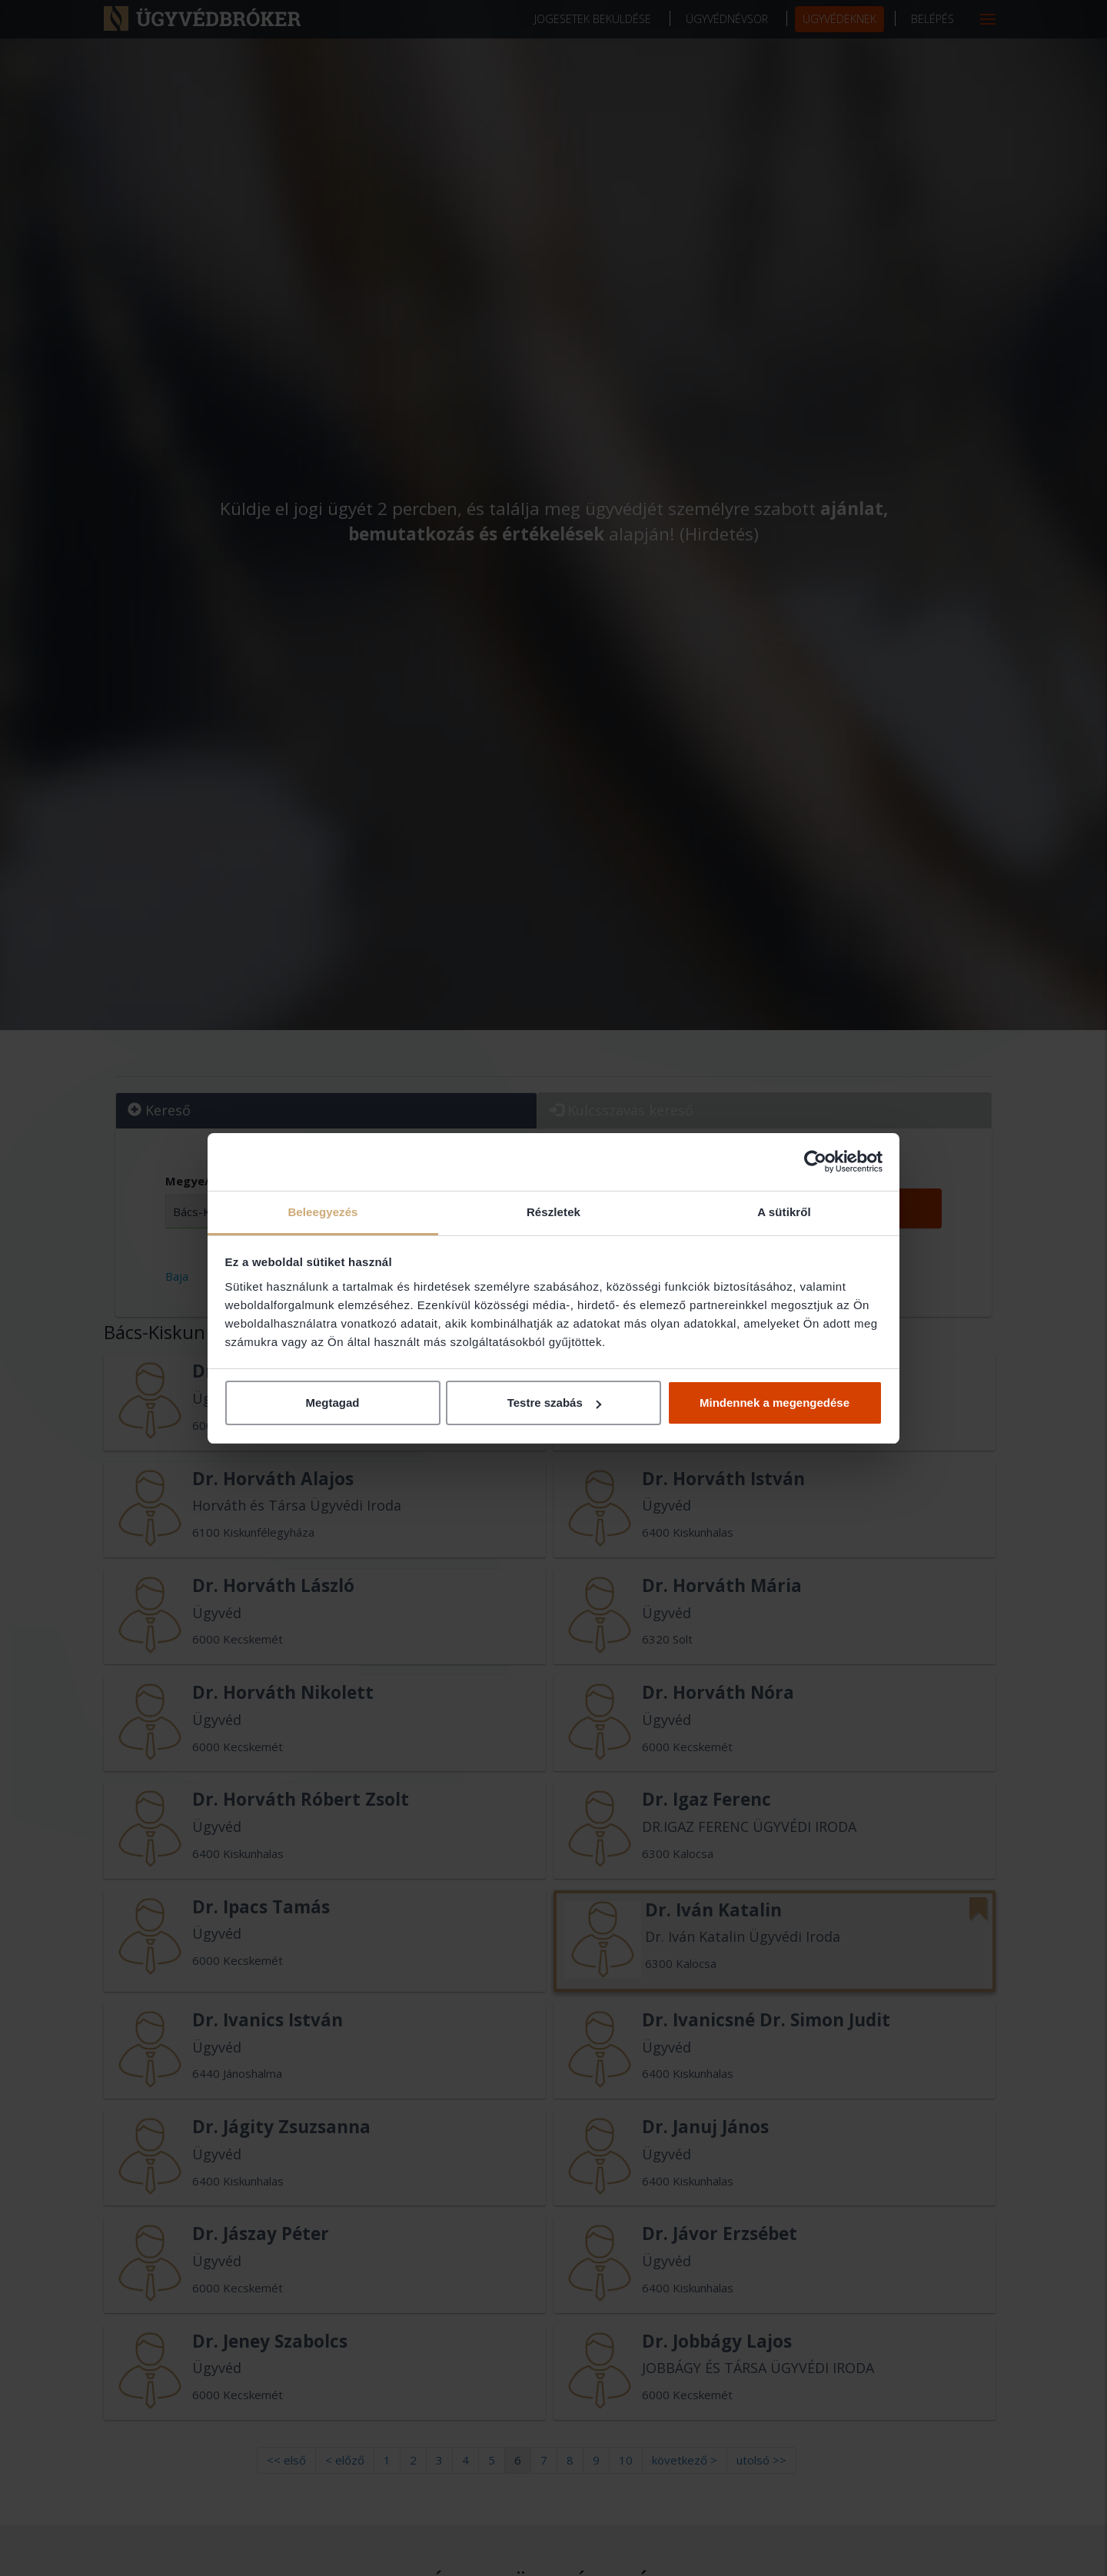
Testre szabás (554, 1402)
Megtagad (332, 1402)
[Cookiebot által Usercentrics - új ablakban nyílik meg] (815, 1161)
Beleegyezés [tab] (322, 1211)
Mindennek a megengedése (774, 1402)
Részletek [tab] (553, 1211)
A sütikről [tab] (784, 1211)
